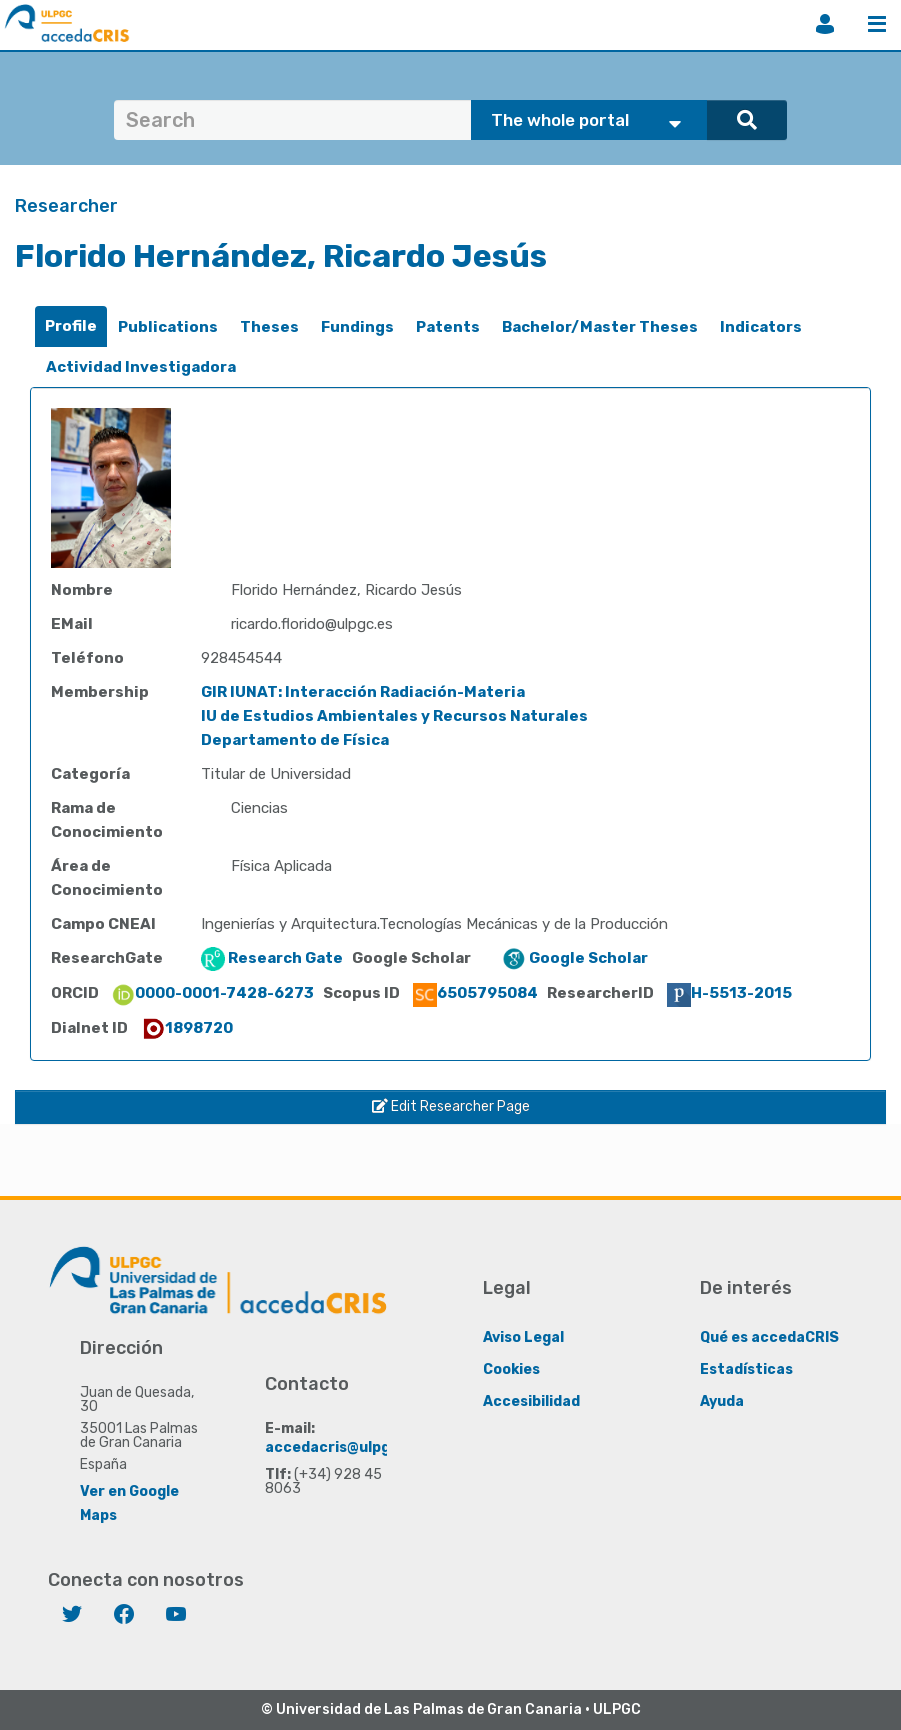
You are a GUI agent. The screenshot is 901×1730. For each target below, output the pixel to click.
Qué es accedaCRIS (769, 1337)
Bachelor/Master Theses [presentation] (600, 327)
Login (825, 24)
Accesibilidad (531, 1401)
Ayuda (722, 1401)
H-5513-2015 (729, 993)
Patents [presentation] (448, 327)
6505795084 (475, 993)
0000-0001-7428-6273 (212, 993)
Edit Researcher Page (451, 1106)
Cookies (511, 1369)
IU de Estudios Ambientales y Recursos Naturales (394, 716)
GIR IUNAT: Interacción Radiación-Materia (363, 692)
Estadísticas (746, 1369)
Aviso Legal (523, 1337)
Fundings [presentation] (357, 327)
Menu (877, 24)
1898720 (187, 1028)
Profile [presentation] (71, 326)
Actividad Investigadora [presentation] (141, 367)
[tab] (71, 326)
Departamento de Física (295, 740)
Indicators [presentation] (761, 327)
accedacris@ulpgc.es (342, 1447)
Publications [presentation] (168, 327)
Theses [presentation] (269, 327)
